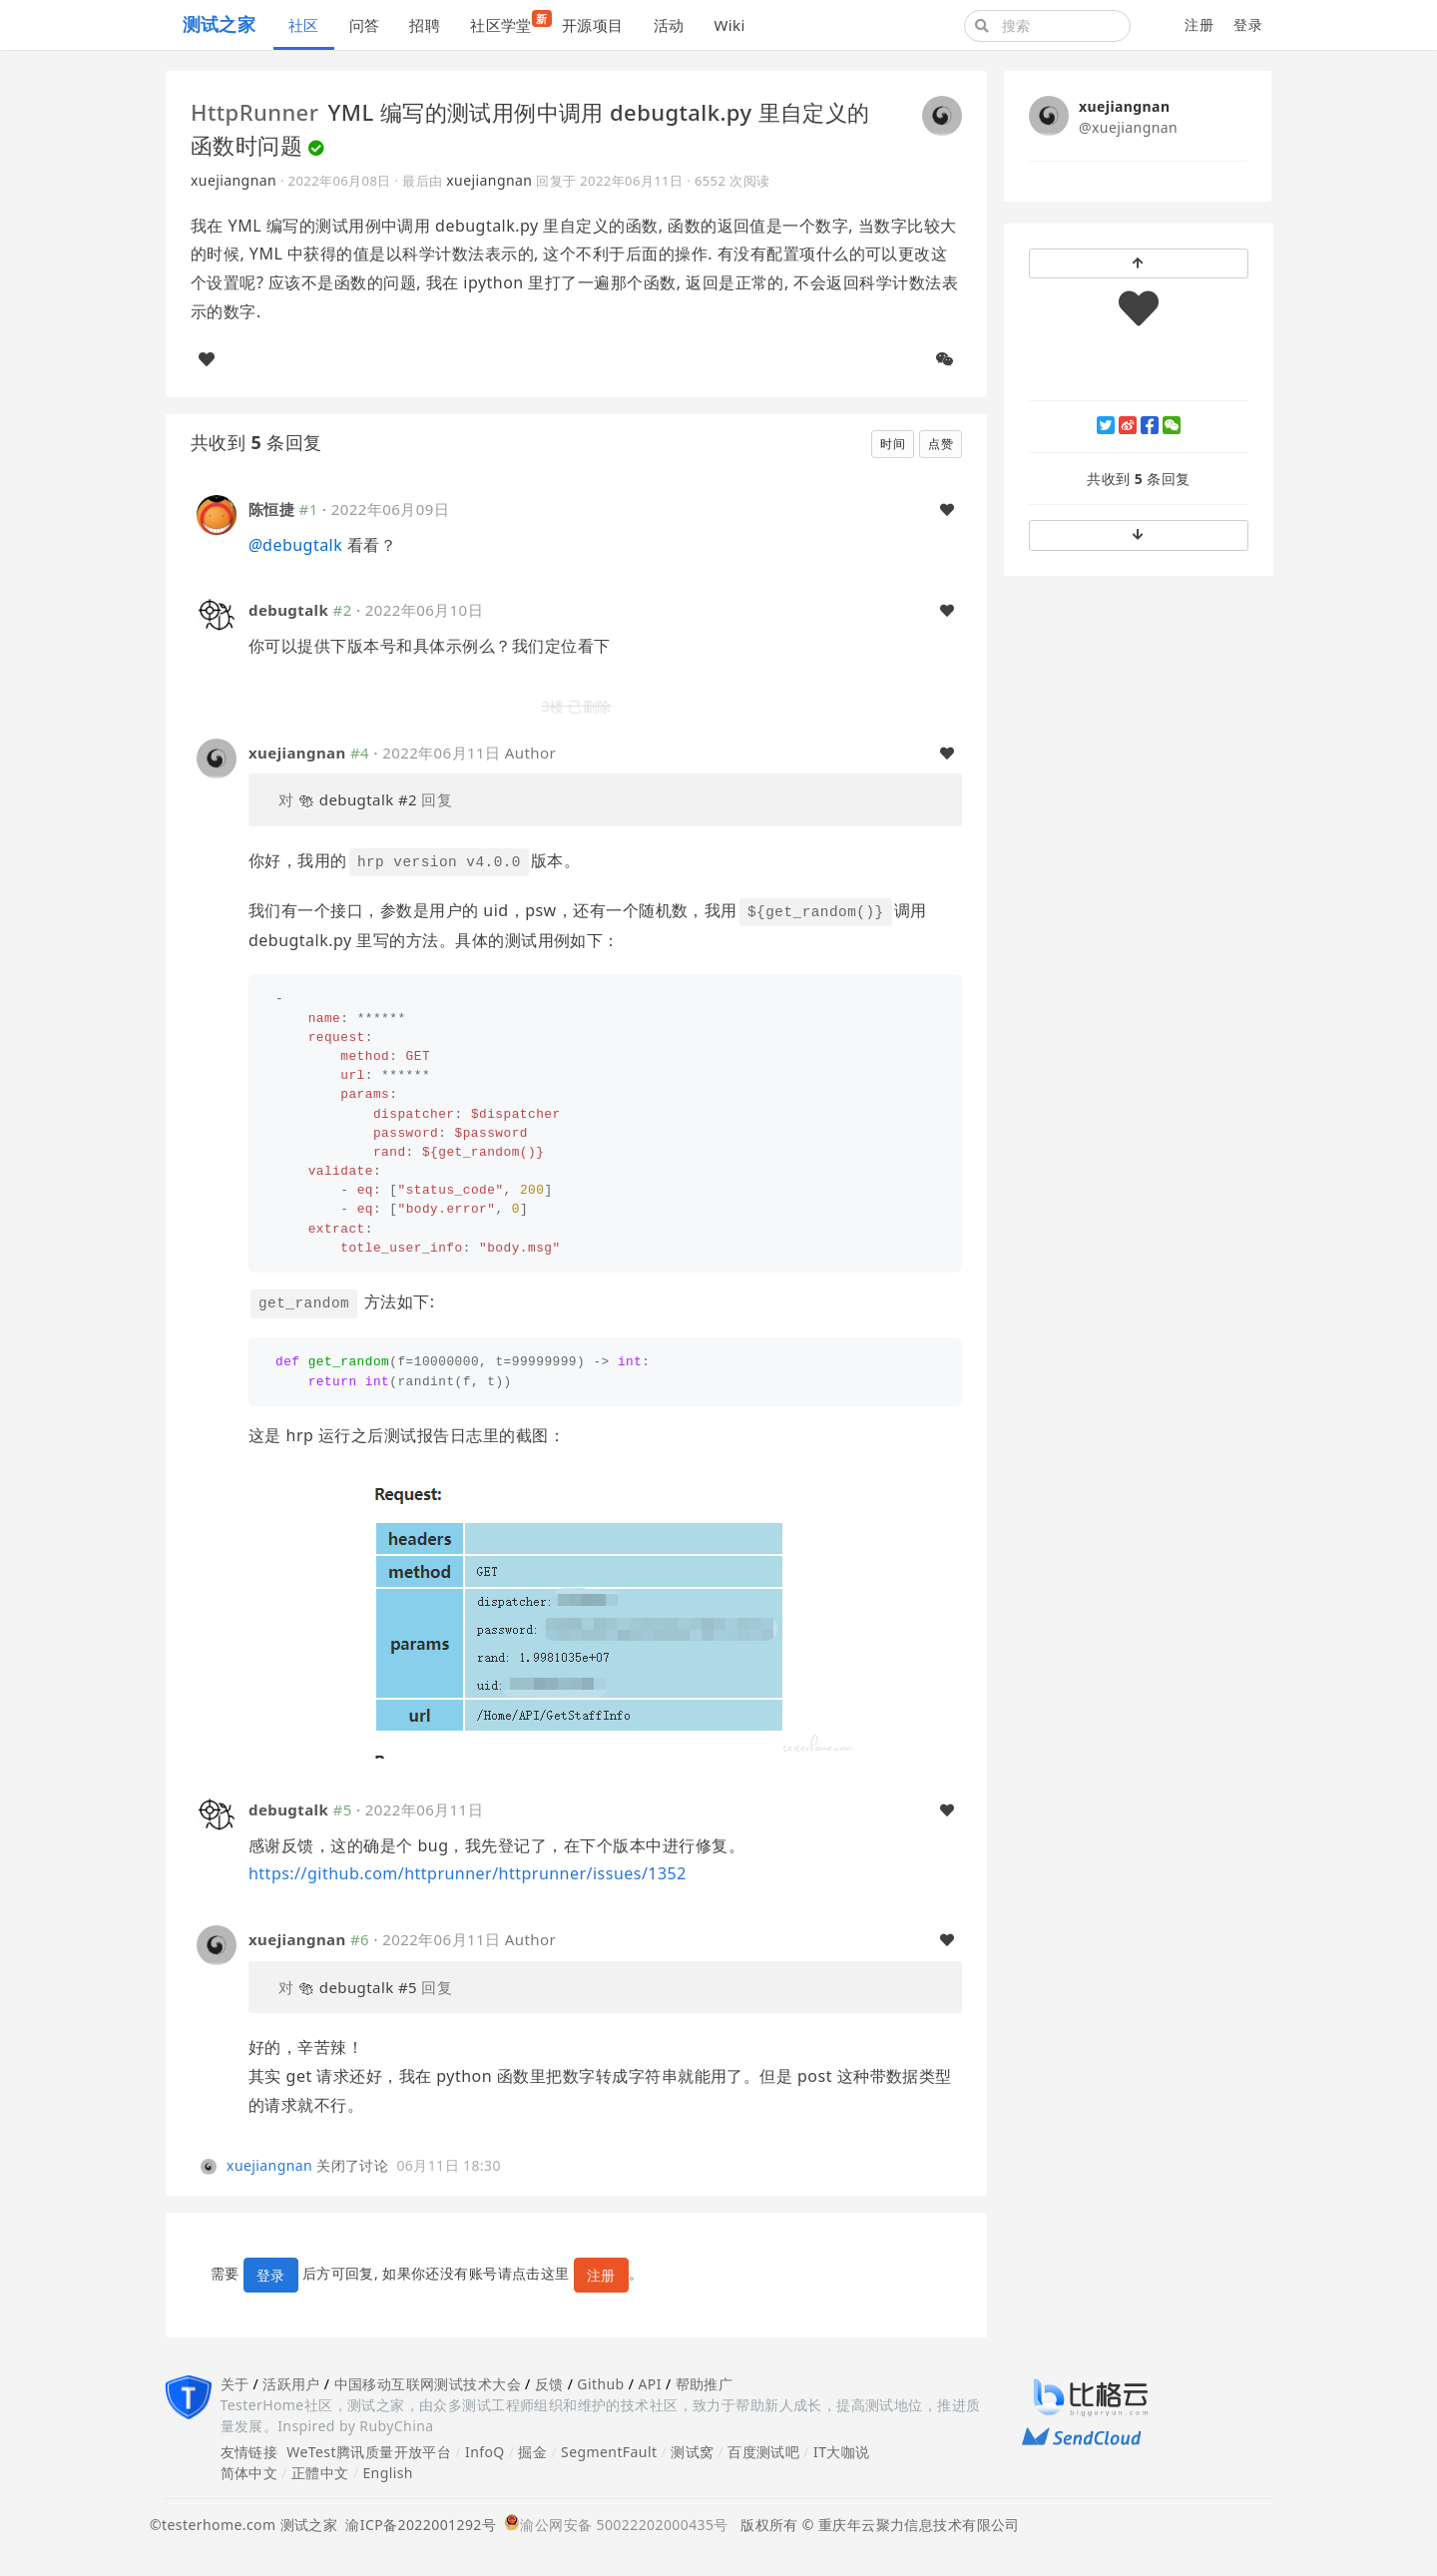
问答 (364, 25)
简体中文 (249, 2472)
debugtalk (295, 545)
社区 (303, 25)
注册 (1199, 24)
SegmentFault (609, 2451)
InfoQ (485, 2451)
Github (600, 2383)
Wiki (729, 25)
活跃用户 (291, 2383)
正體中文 (320, 2472)
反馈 (549, 2383)
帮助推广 (704, 2383)
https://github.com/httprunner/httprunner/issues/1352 (467, 1873)
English (387, 2472)
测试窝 (692, 2451)
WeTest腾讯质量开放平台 (368, 2451)
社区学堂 (508, 22)
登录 (1247, 24)
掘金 (532, 2451)
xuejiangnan (233, 180)
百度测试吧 (763, 2451)
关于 (235, 2383)
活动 (669, 25)
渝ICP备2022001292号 (416, 2524)
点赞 (940, 443)
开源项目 (593, 25)
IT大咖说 (841, 2451)
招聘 (424, 25)
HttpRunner (254, 112)
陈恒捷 (271, 509)
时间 (892, 443)
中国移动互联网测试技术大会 (427, 2383)
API (649, 2383)
